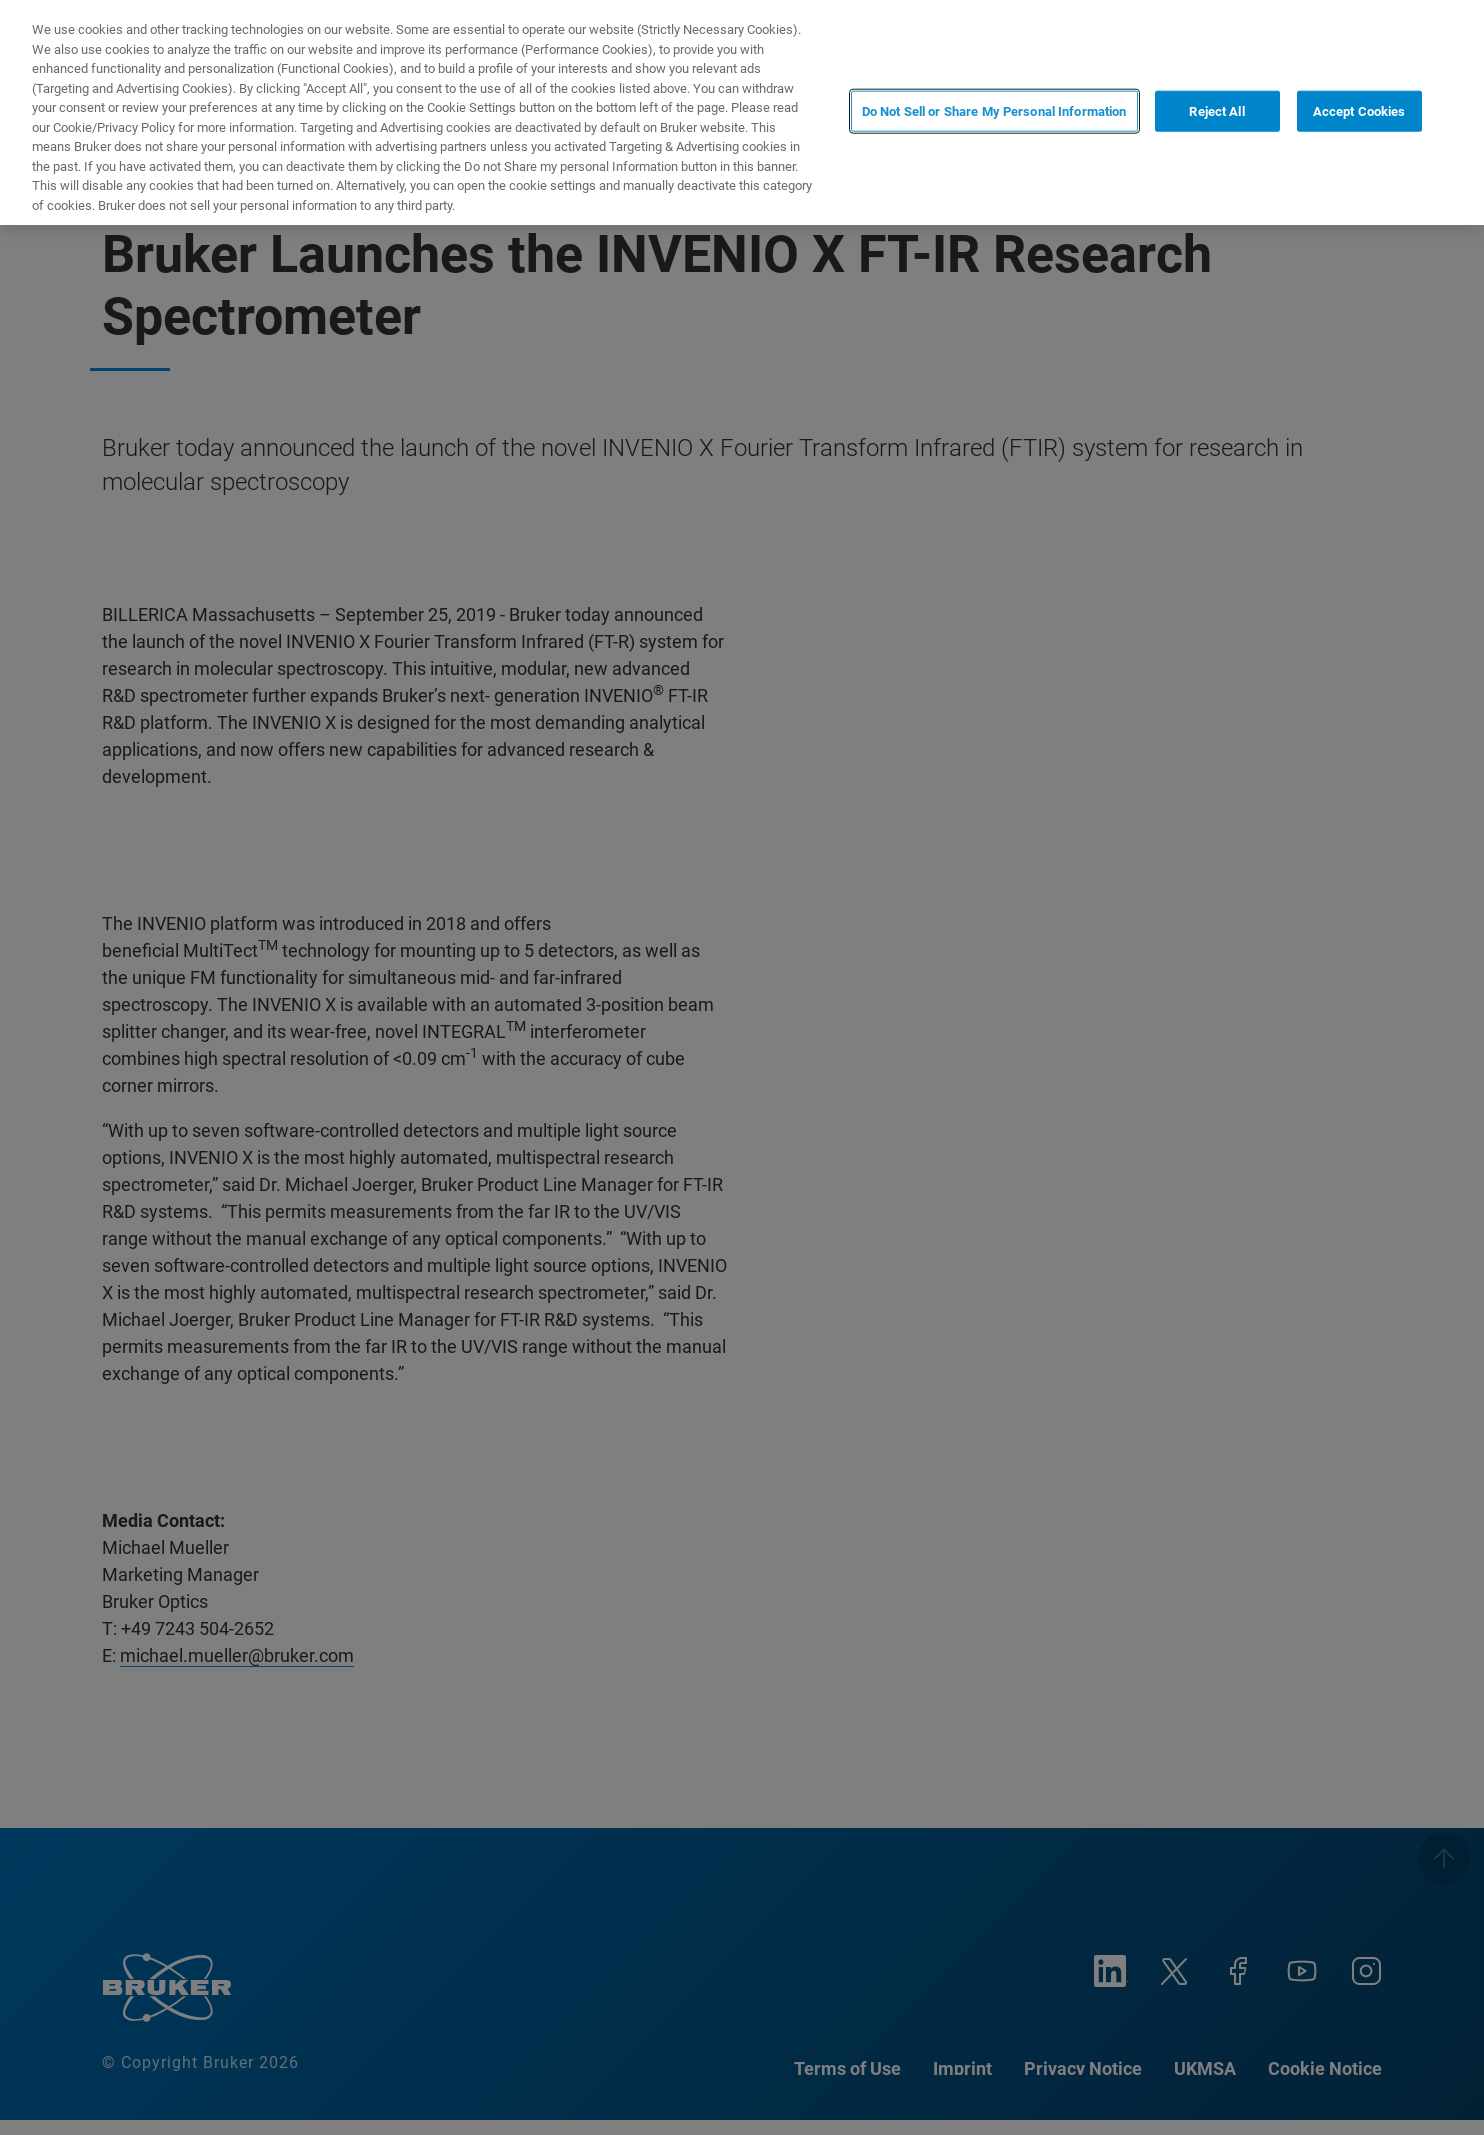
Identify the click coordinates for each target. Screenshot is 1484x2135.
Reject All (1216, 110)
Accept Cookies (1359, 110)
